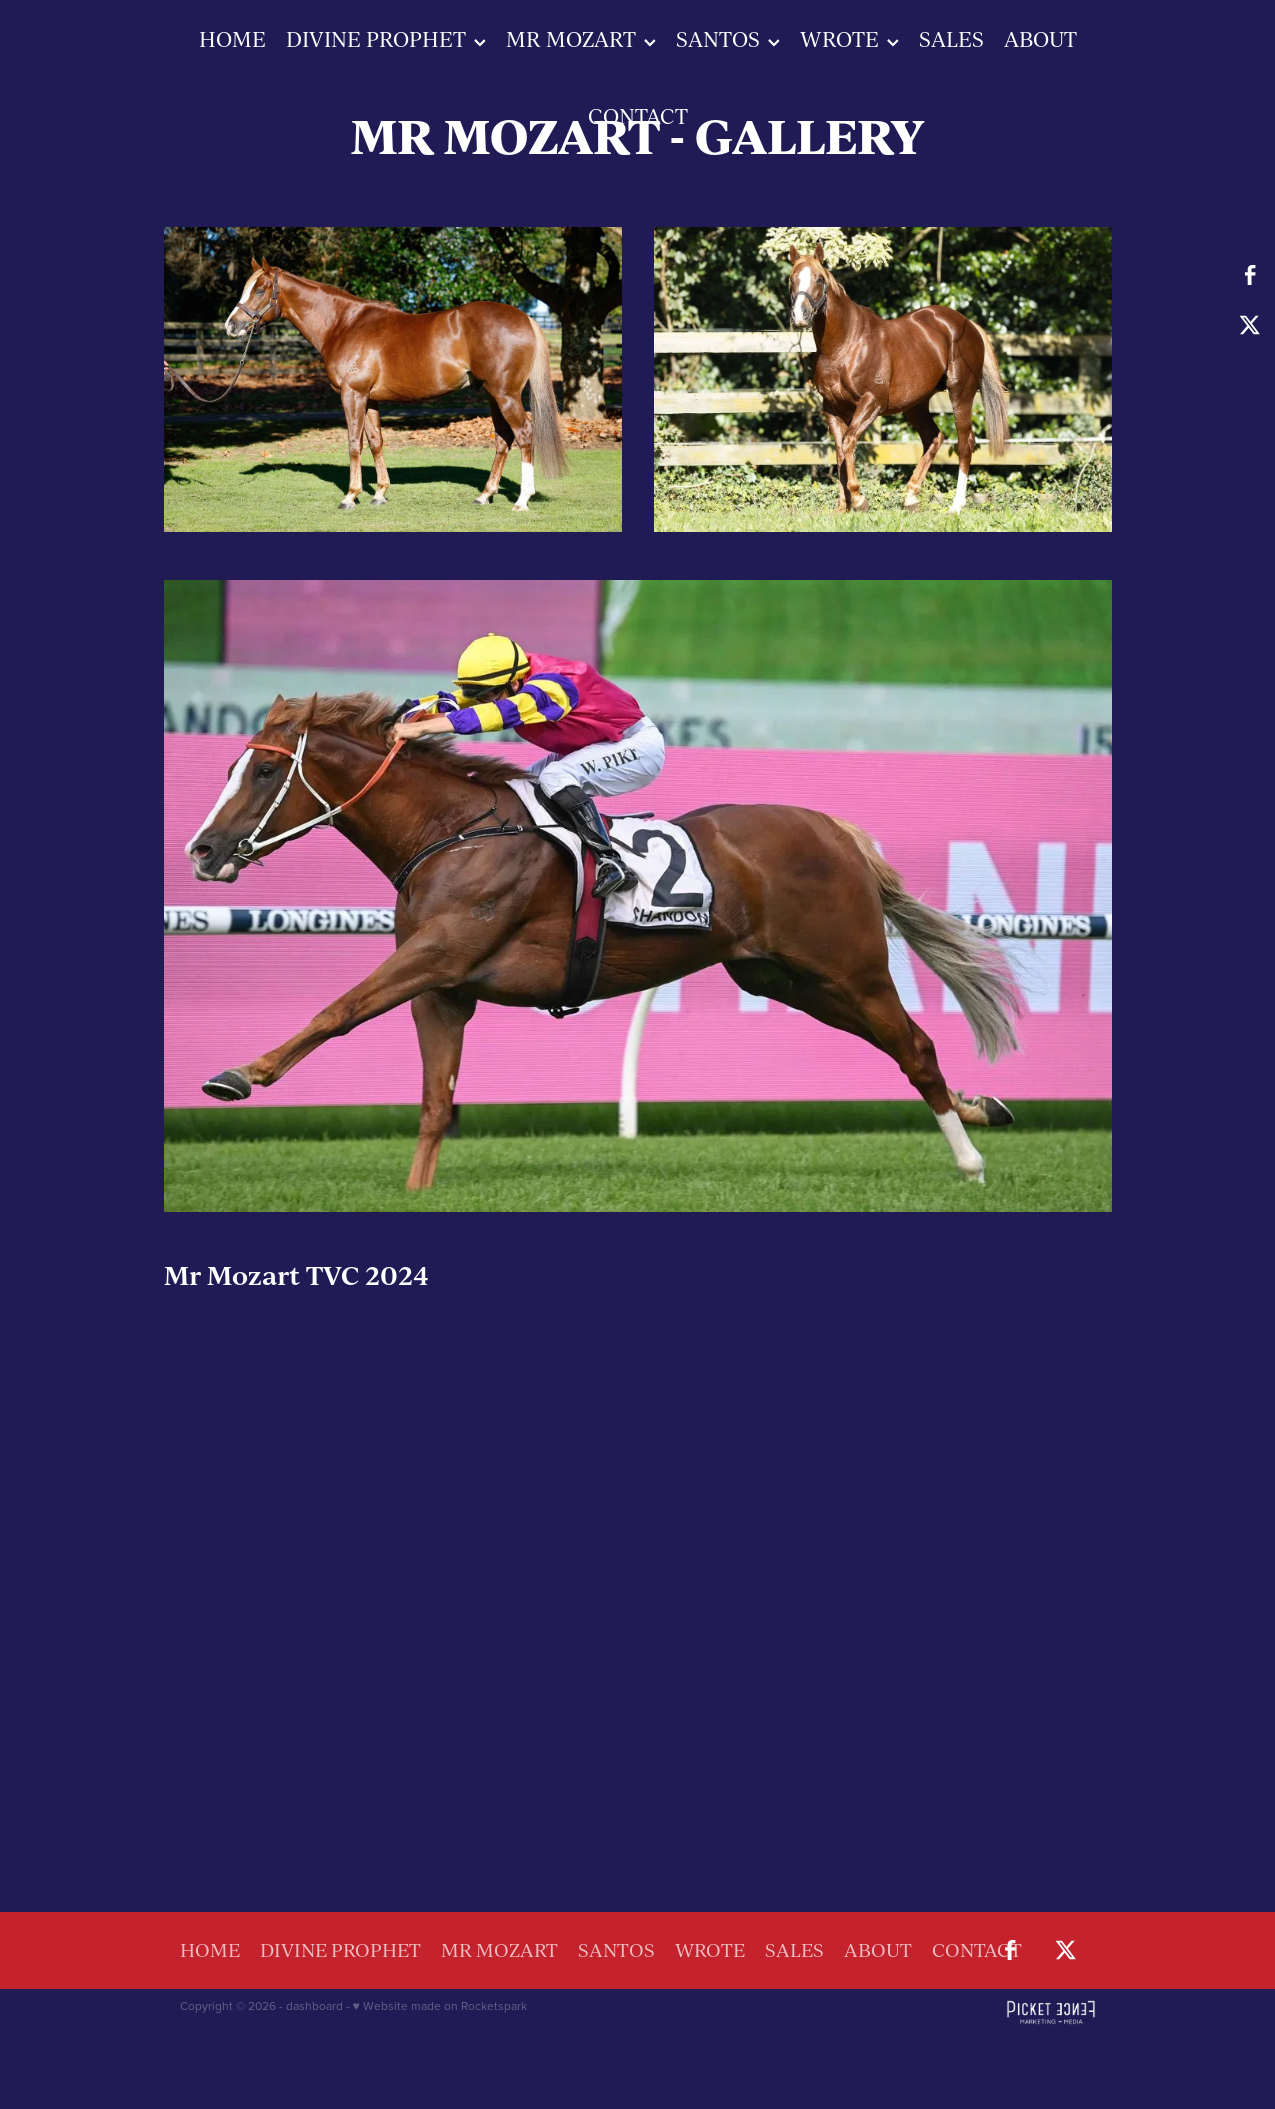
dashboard (314, 2005)
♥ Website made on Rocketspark (440, 2005)
